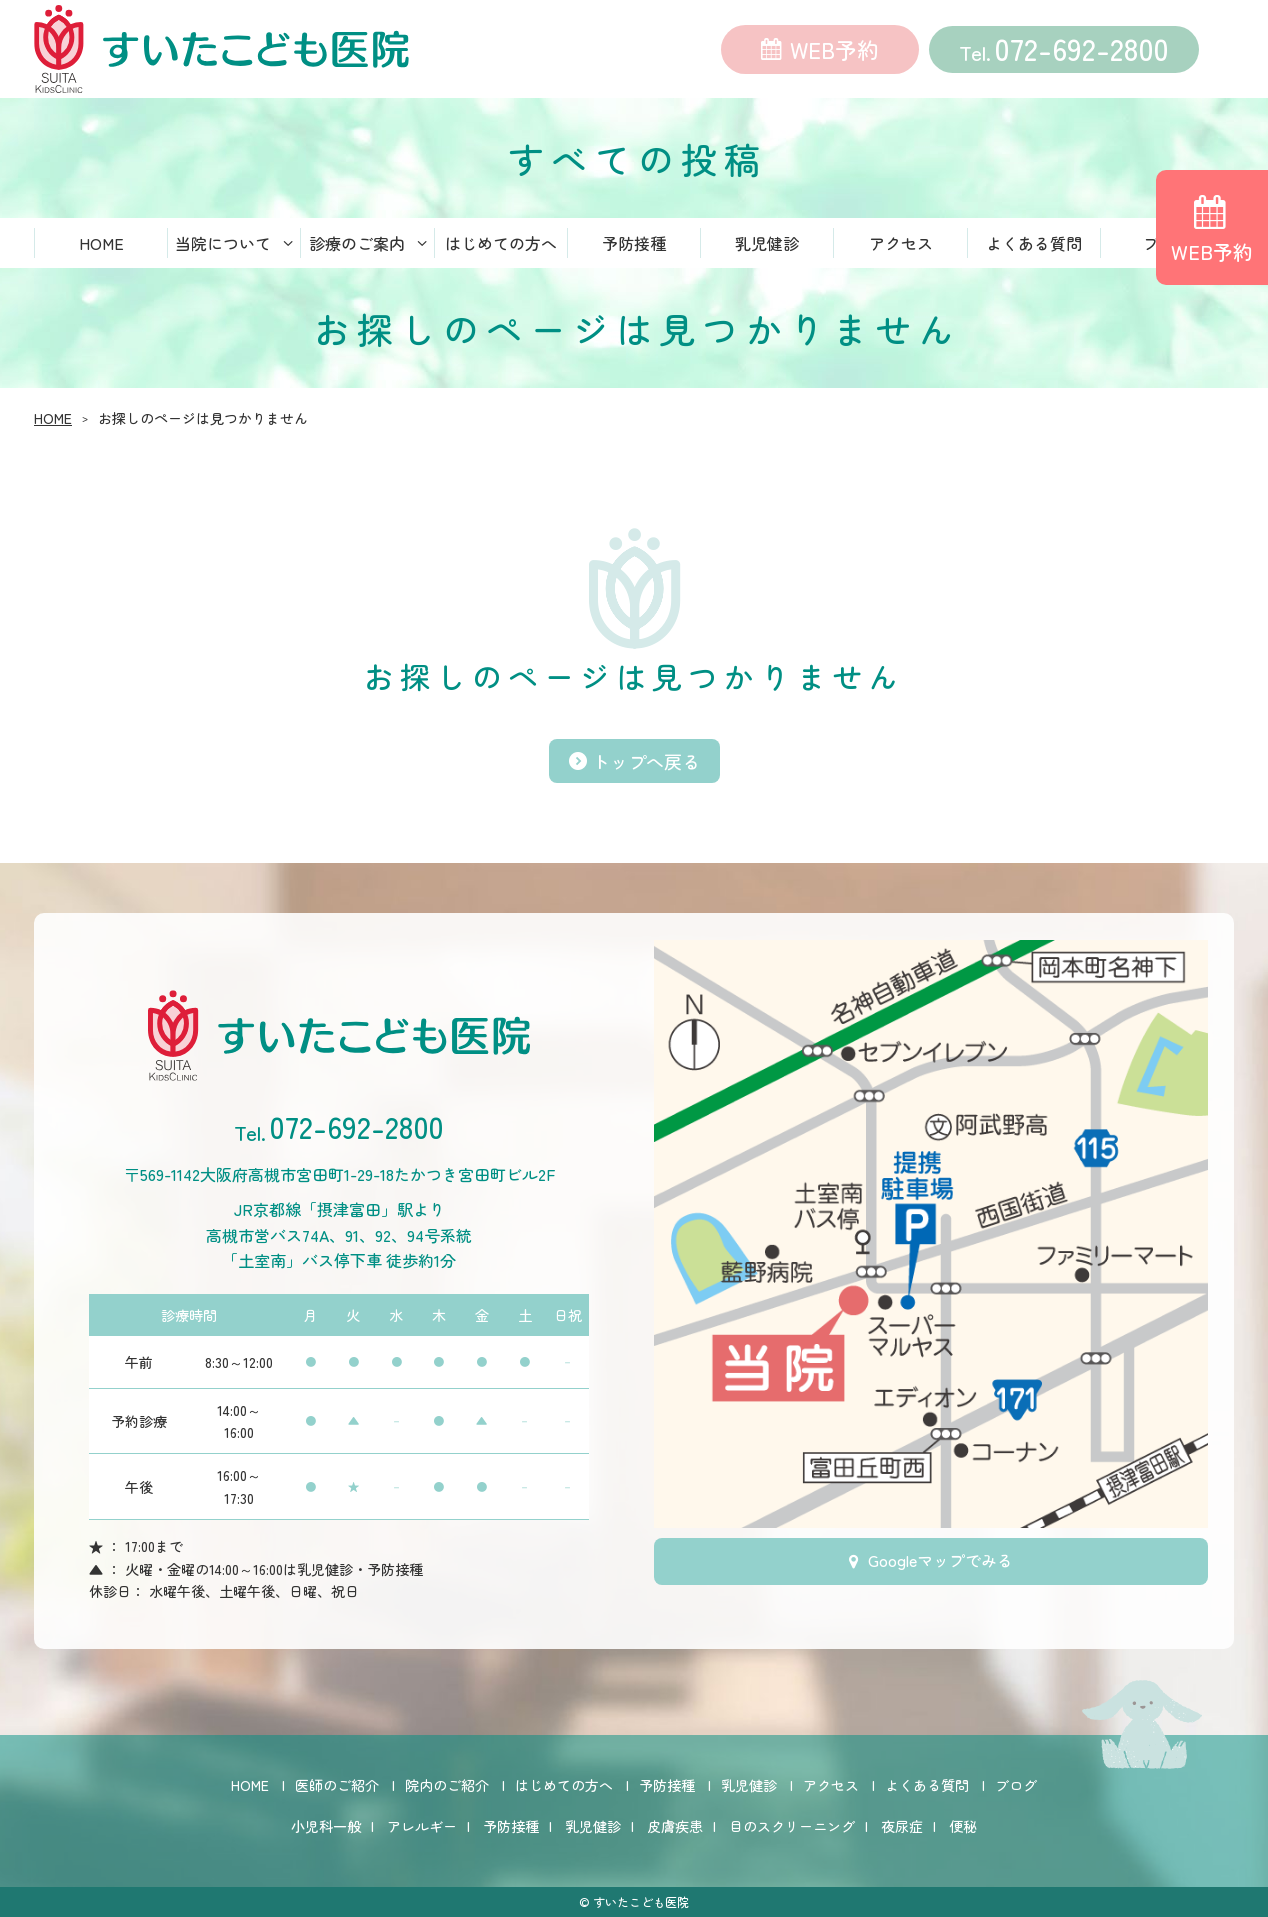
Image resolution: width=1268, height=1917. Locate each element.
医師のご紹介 (337, 1785)
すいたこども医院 (641, 1901)
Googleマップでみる (940, 1562)
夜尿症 (902, 1826)
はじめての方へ (501, 245)
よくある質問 (1034, 245)
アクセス (901, 245)
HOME (101, 245)
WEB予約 (834, 50)
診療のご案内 (357, 245)
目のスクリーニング (792, 1826)
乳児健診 (767, 245)
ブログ (1016, 1785)
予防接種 (634, 245)
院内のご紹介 (447, 1785)
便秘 (963, 1826)
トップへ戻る (646, 763)
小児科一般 (326, 1826)
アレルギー (422, 1826)
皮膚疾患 (675, 1826)
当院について (223, 245)
